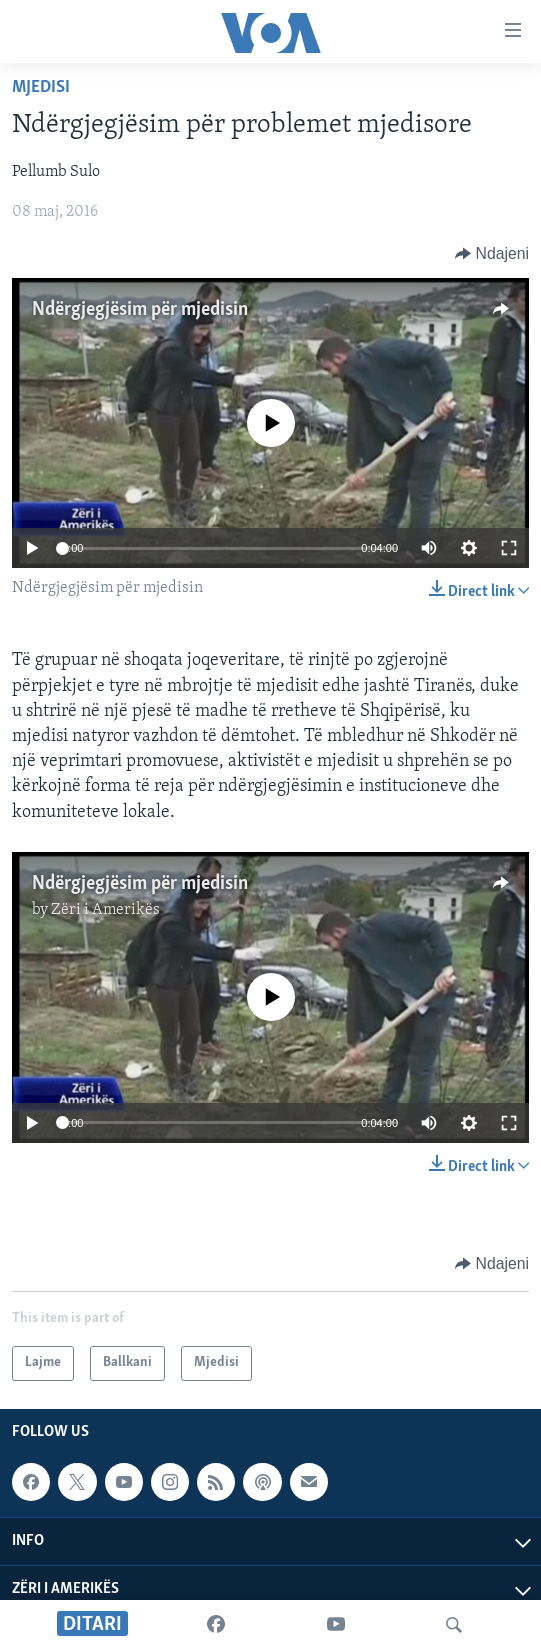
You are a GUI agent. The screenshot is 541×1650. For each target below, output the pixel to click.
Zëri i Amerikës (105, 910)
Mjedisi (41, 87)
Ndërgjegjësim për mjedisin (140, 310)
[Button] (492, 254)
